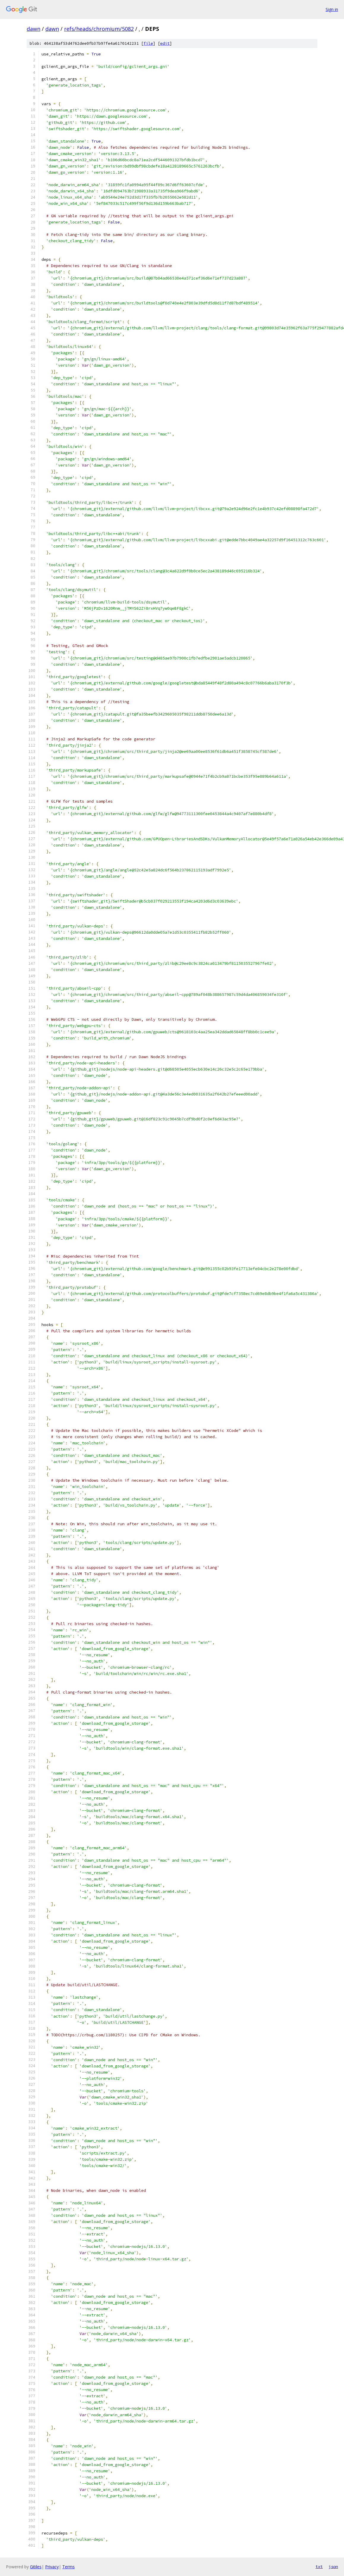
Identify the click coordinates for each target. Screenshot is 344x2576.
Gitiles (36, 2566)
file (148, 43)
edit (165, 43)
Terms (68, 2566)
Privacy (52, 2566)
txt (319, 2566)
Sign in (332, 9)
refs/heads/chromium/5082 (99, 28)
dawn (33, 28)
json (333, 2566)
